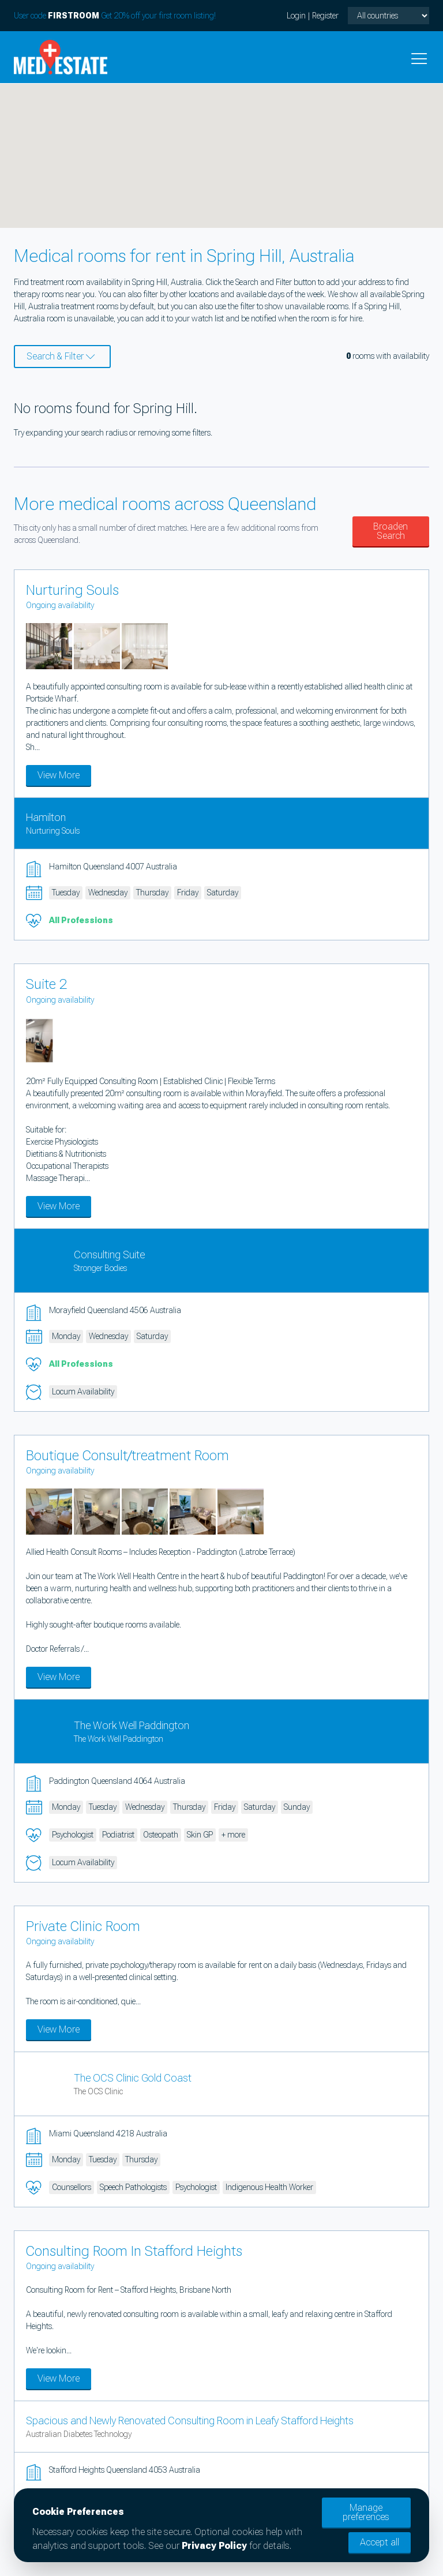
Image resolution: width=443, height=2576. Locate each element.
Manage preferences (366, 2512)
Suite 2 (46, 984)
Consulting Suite (109, 1254)
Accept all (379, 2542)
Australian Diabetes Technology (79, 2434)
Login (296, 15)
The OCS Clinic (98, 2091)
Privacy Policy (214, 2545)
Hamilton (46, 817)
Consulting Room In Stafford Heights (134, 2251)
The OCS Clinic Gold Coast (133, 2078)
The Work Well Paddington (131, 1725)
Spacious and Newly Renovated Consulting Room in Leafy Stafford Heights (190, 2420)
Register (325, 15)
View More (58, 775)
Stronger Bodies (100, 1268)
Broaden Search (390, 531)
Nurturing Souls (72, 590)
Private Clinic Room (83, 1926)
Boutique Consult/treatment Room (127, 1456)
